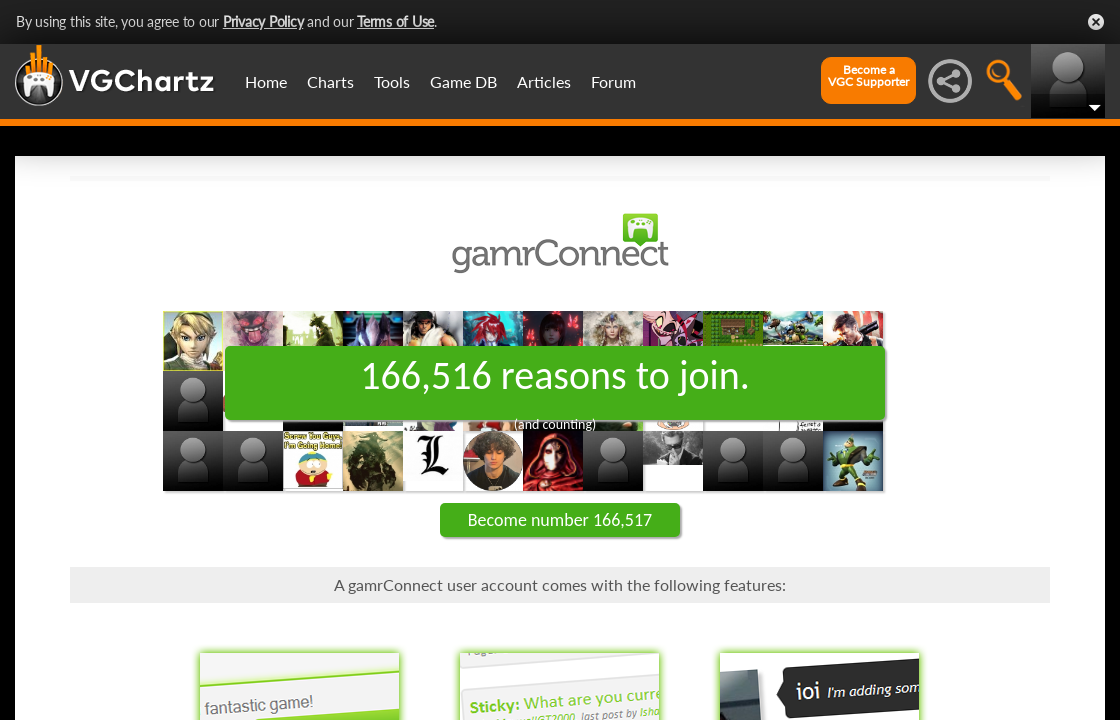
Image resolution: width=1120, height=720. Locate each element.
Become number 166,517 (560, 520)
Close (1096, 22)
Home (266, 81)
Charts (330, 81)
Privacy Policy (263, 21)
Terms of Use (395, 21)
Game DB (463, 81)
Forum (613, 81)
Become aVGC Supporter (868, 76)
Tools (392, 81)
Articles (544, 81)
